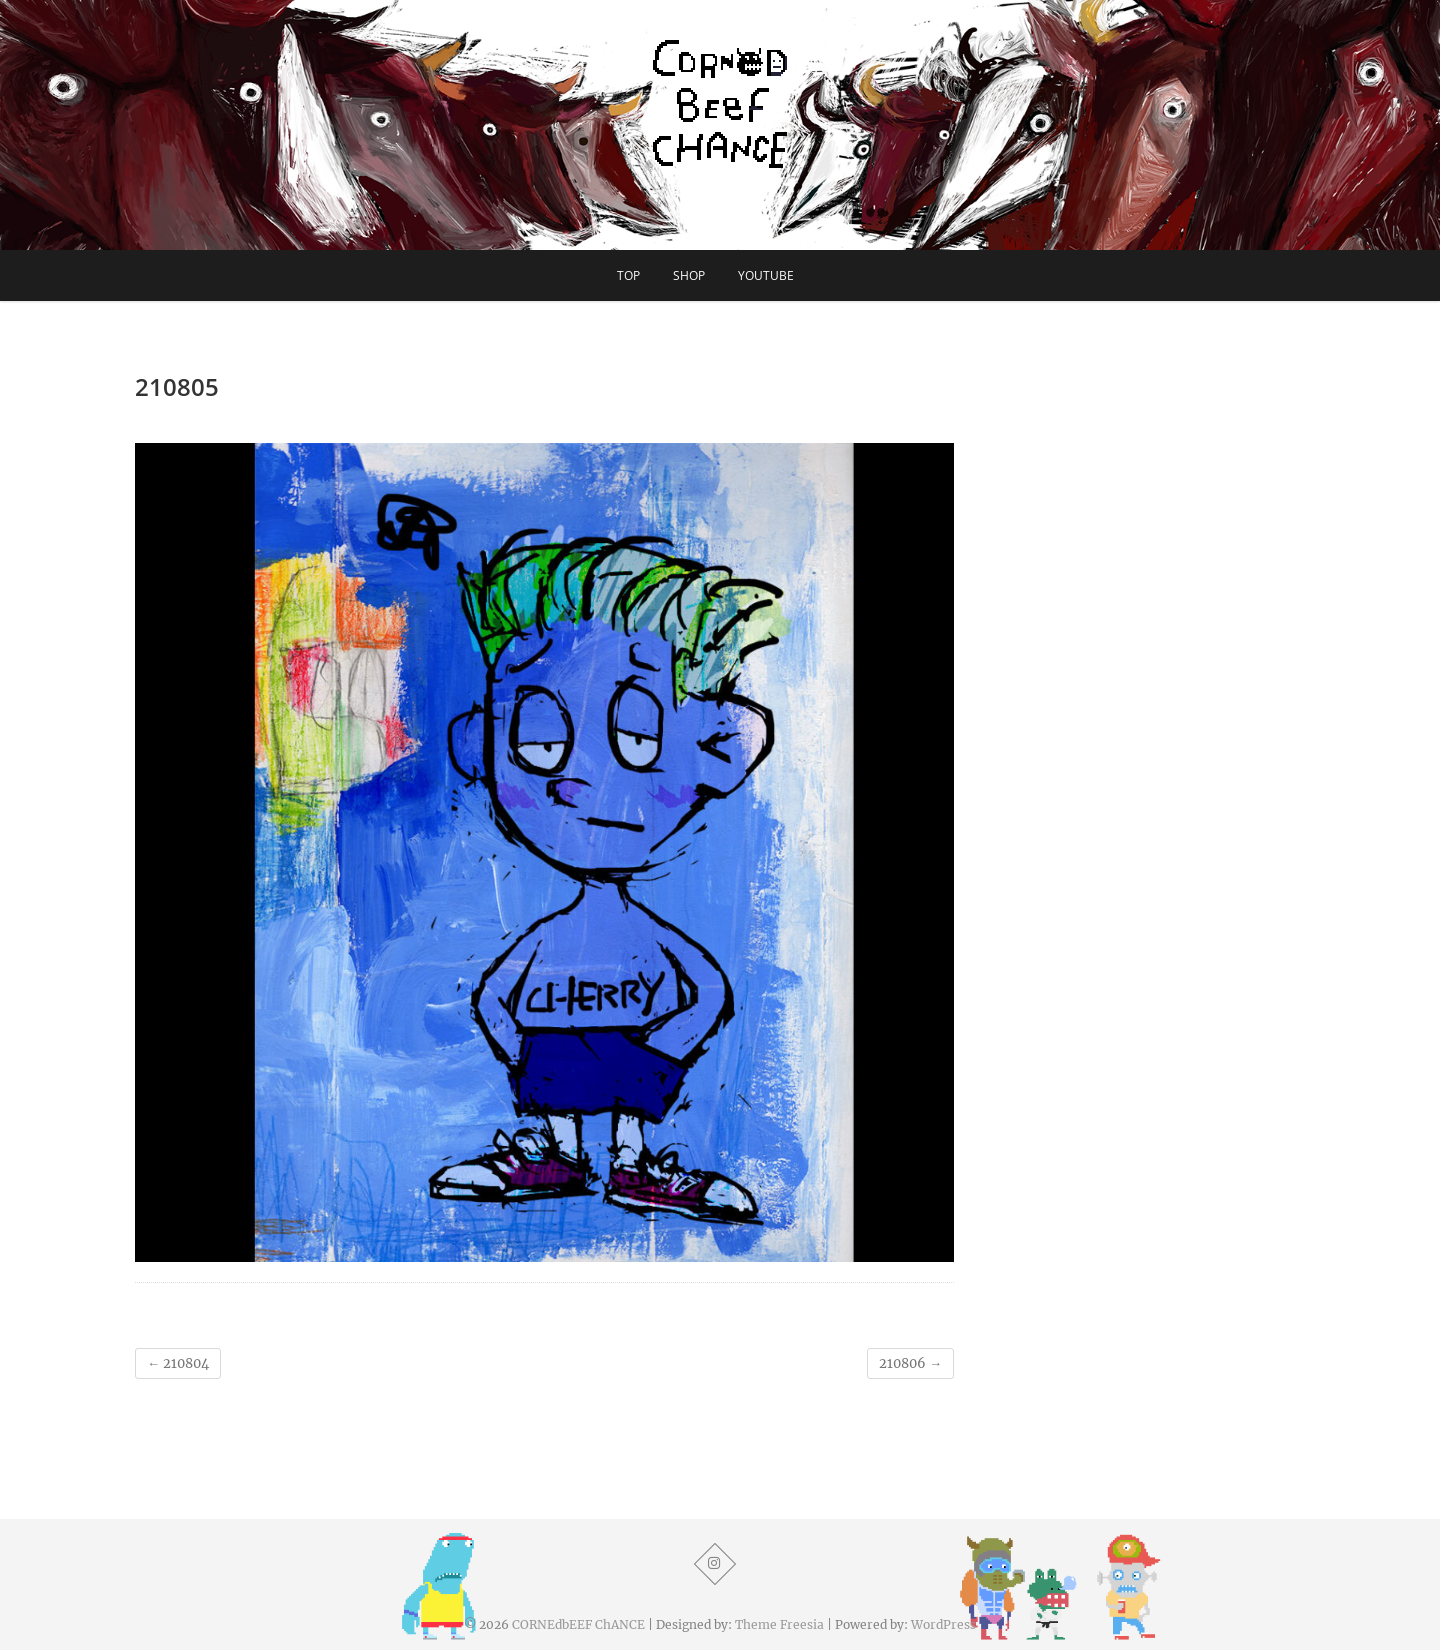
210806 (910, 1363)
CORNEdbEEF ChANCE (578, 1624)
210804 (178, 1363)
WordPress (943, 1624)
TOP (628, 275)
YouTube (766, 275)
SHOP (689, 275)
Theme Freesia (779, 1624)
